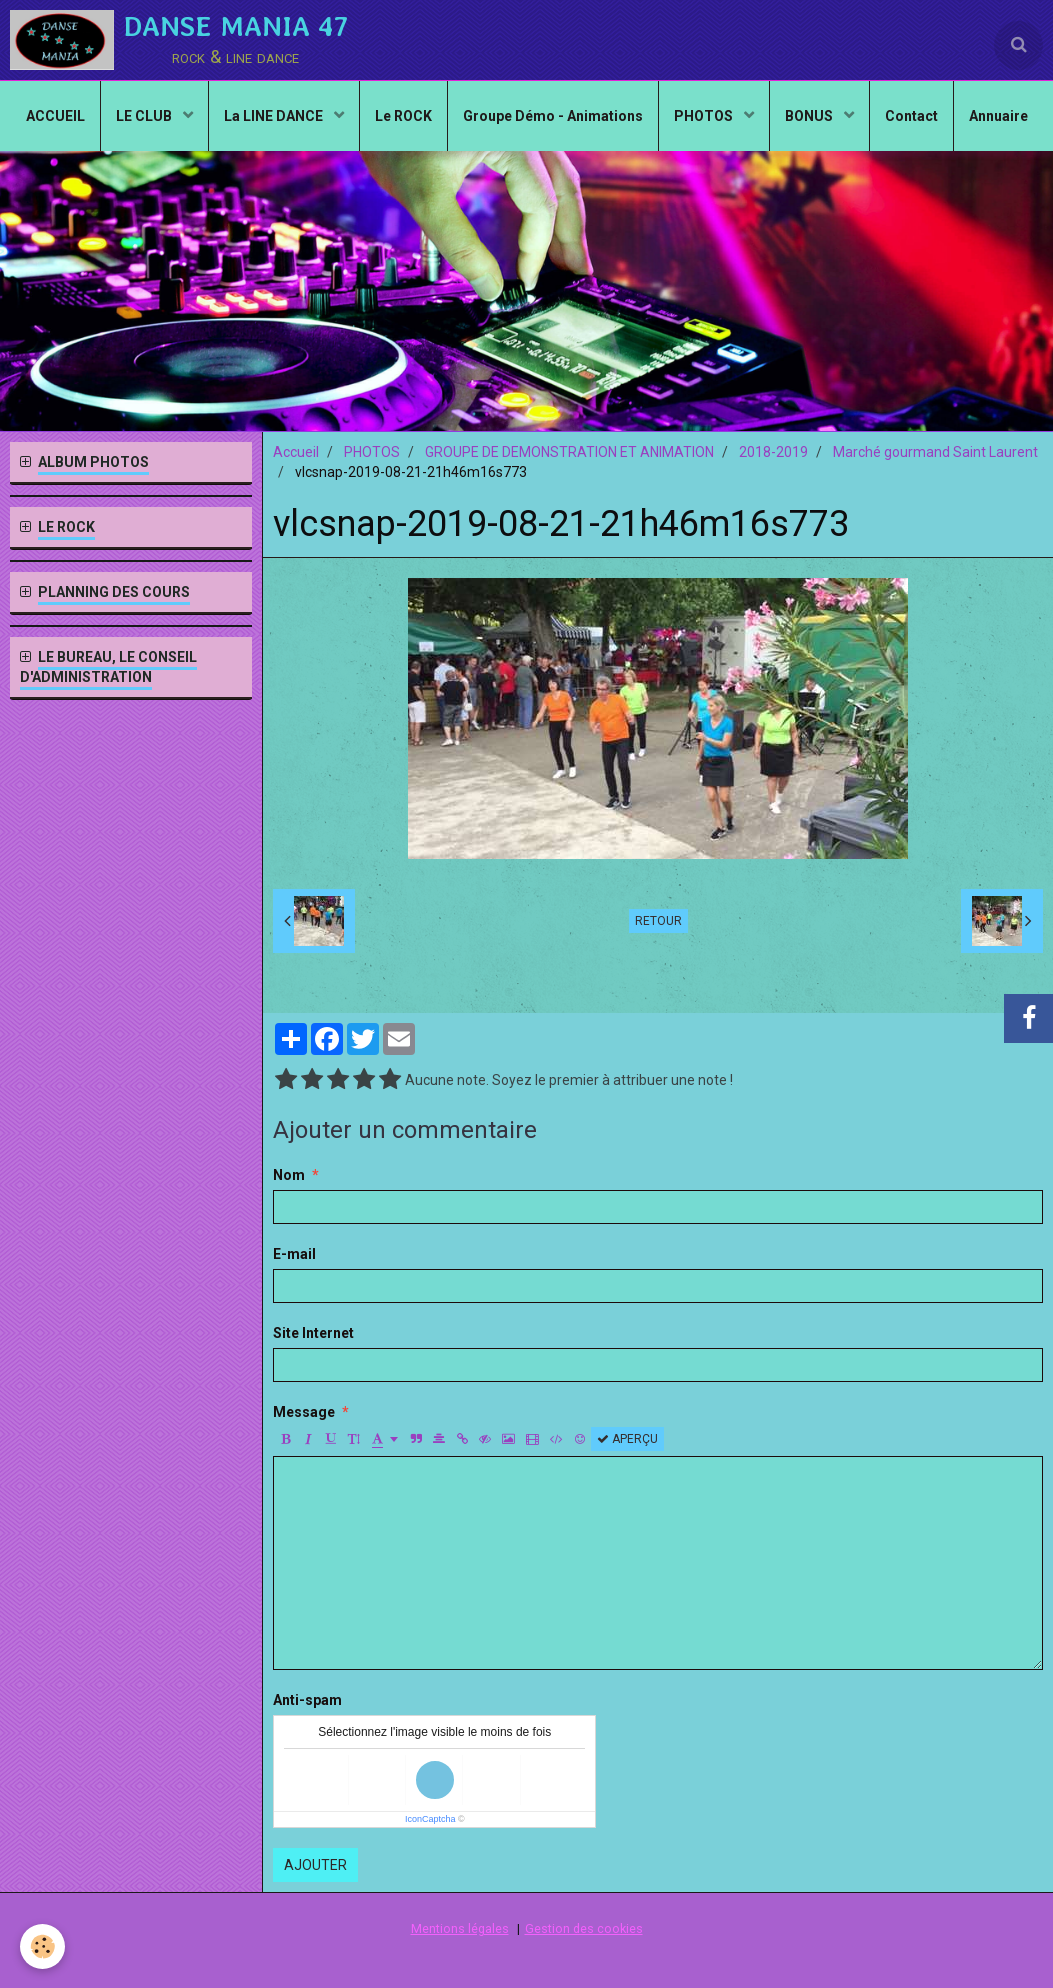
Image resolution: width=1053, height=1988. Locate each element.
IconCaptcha (430, 1819)
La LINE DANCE (275, 116)
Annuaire (998, 116)
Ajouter (315, 1865)
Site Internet (313, 1333)
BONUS (810, 116)
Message (304, 1412)
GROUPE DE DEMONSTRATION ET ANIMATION (569, 452)
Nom (289, 1175)
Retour (658, 921)
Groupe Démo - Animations (553, 116)
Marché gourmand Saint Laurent (935, 452)
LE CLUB (145, 116)
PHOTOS (705, 116)
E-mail (294, 1254)
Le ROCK (403, 116)
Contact (911, 116)
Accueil (296, 452)
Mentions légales (460, 1928)
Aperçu (627, 1439)
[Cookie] (42, 1946)
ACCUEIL (55, 116)
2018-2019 (773, 452)
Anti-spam (307, 1700)
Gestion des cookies (584, 1928)
